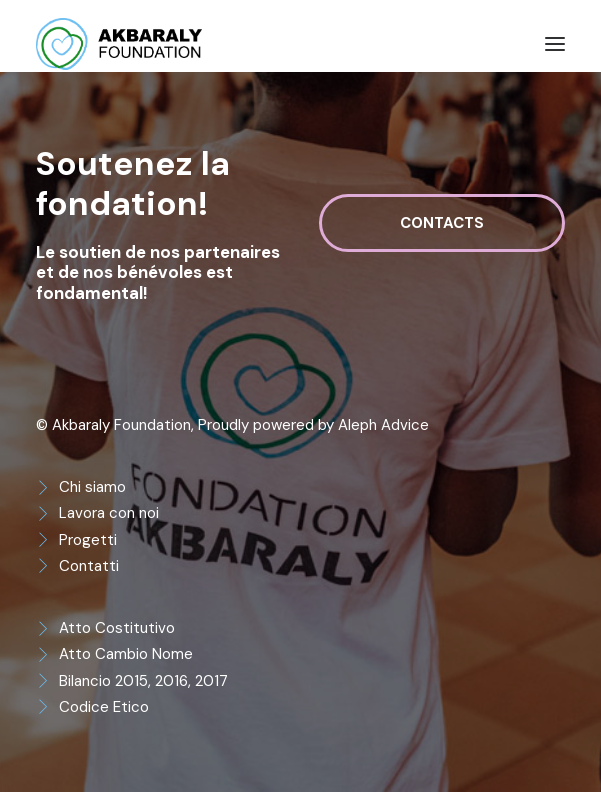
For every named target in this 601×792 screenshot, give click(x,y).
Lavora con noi (109, 513)
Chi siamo (92, 487)
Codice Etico (104, 707)
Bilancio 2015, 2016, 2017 (143, 681)
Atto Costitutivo (117, 628)
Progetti (88, 540)
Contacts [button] (442, 223)
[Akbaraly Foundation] (119, 44)
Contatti (89, 566)
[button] (555, 44)
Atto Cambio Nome (126, 654)
